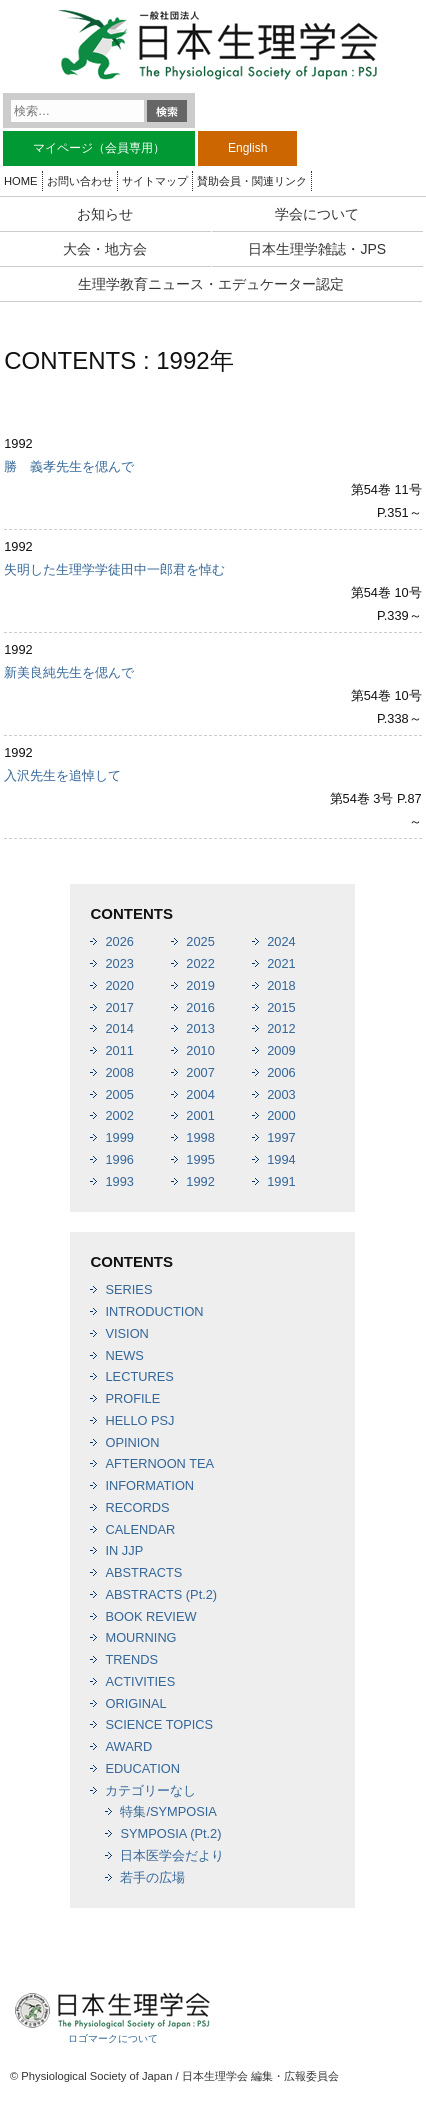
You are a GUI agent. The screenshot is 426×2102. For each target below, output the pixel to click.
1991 (281, 1181)
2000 (281, 1115)
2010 (200, 1050)
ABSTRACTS (143, 1572)
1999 (119, 1137)
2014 (119, 1028)
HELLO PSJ (139, 1420)
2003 (281, 1094)
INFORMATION (149, 1485)
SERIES (128, 1289)
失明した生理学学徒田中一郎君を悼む (114, 569)
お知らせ (105, 214)
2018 (281, 985)
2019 (200, 985)
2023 (119, 963)
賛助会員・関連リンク (252, 181)
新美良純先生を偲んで (69, 672)
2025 (200, 941)
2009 (281, 1050)
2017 (119, 1007)
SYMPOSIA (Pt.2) (170, 1833)
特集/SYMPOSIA (168, 1811)
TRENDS (131, 1659)
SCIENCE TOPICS (159, 1724)
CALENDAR (140, 1529)
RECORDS (137, 1507)
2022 (200, 963)
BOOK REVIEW (150, 1616)
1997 (281, 1137)
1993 (119, 1181)
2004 (200, 1094)
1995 (200, 1159)
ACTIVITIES (140, 1681)
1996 (119, 1159)
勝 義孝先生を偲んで (69, 466)
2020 (119, 985)
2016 (200, 1007)
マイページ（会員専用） (99, 148)
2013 (200, 1028)
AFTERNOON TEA (159, 1463)
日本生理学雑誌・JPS (317, 249)
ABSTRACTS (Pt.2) (161, 1594)
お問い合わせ (80, 181)
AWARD (128, 1746)
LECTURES (139, 1376)
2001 (200, 1115)
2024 (281, 941)
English (247, 148)
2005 (119, 1094)
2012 (281, 1028)
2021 (281, 963)
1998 (200, 1137)
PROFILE (132, 1398)
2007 (200, 1072)
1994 (281, 1159)
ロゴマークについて (113, 2038)
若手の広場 (152, 1877)
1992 (200, 1181)
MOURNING (140, 1637)
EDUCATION (142, 1768)
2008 (119, 1072)
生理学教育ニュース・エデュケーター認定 (211, 284)
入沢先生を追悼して (62, 775)
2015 (281, 1007)
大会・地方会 (105, 249)
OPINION (132, 1442)
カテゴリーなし (150, 1790)
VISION (126, 1333)
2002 (119, 1115)
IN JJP (124, 1550)
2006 (281, 1072)
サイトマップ (155, 181)
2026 (119, 941)
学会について (317, 214)
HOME (21, 181)
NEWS (124, 1355)
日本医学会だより (172, 1855)
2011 (119, 1050)
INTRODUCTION (154, 1311)
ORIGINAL (135, 1703)
